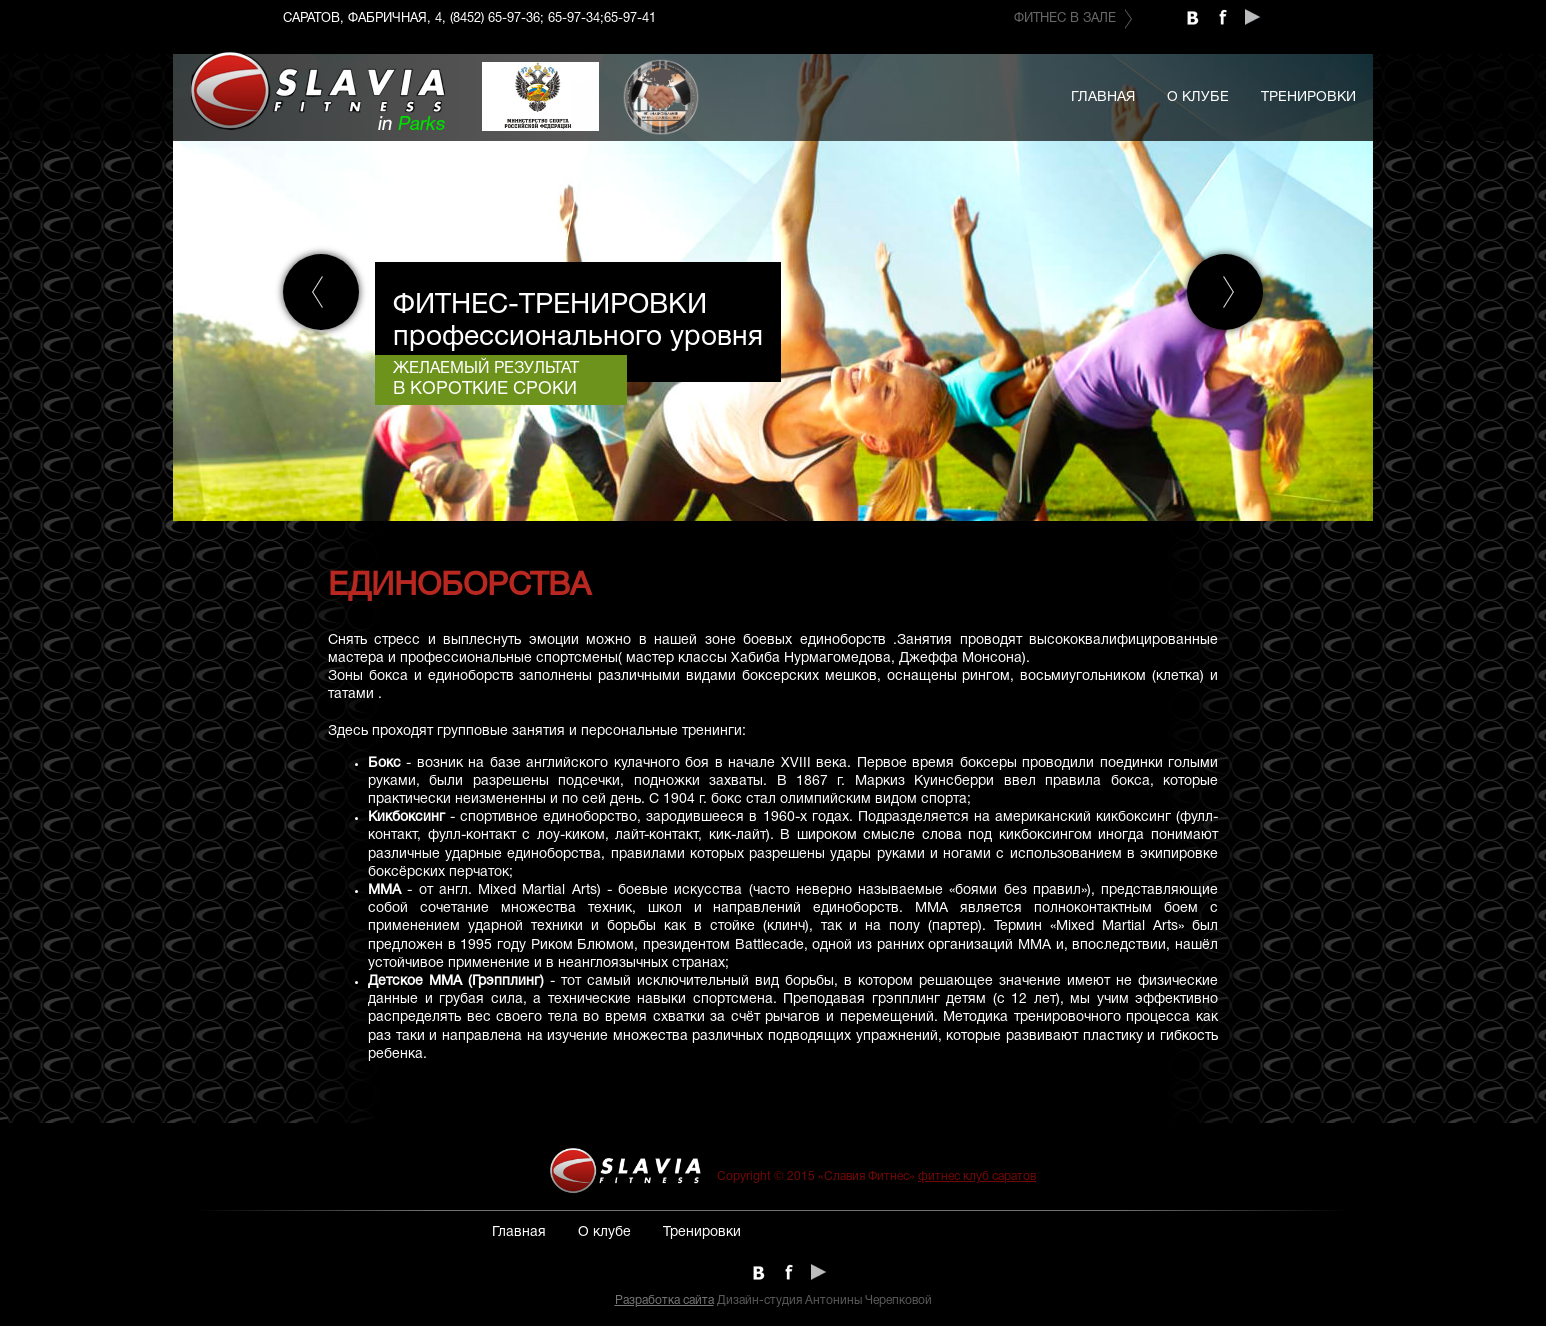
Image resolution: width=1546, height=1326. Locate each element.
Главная (1103, 97)
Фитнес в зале (1065, 19)
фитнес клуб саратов (977, 1176)
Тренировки (1308, 97)
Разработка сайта (664, 1300)
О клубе (1198, 97)
